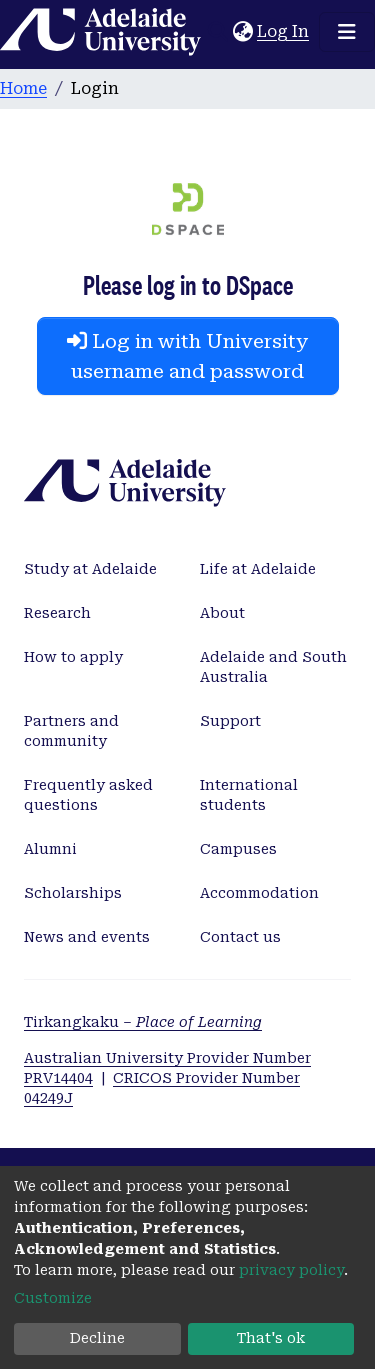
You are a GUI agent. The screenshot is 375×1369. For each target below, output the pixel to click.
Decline (97, 1338)
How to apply (73, 657)
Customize (53, 1298)
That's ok (271, 1338)
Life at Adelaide (258, 569)
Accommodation (259, 893)
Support (230, 721)
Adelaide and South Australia (273, 667)
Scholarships (73, 893)
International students (249, 795)
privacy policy (291, 1270)
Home (23, 88)
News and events (87, 937)
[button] (242, 32)
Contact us (240, 937)
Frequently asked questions (88, 795)
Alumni (50, 849)
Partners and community (71, 731)
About (222, 613)
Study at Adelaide (90, 569)
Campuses (238, 849)
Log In (284, 31)
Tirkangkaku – (143, 1022)
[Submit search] (217, 32)
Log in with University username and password (187, 356)
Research (57, 613)
